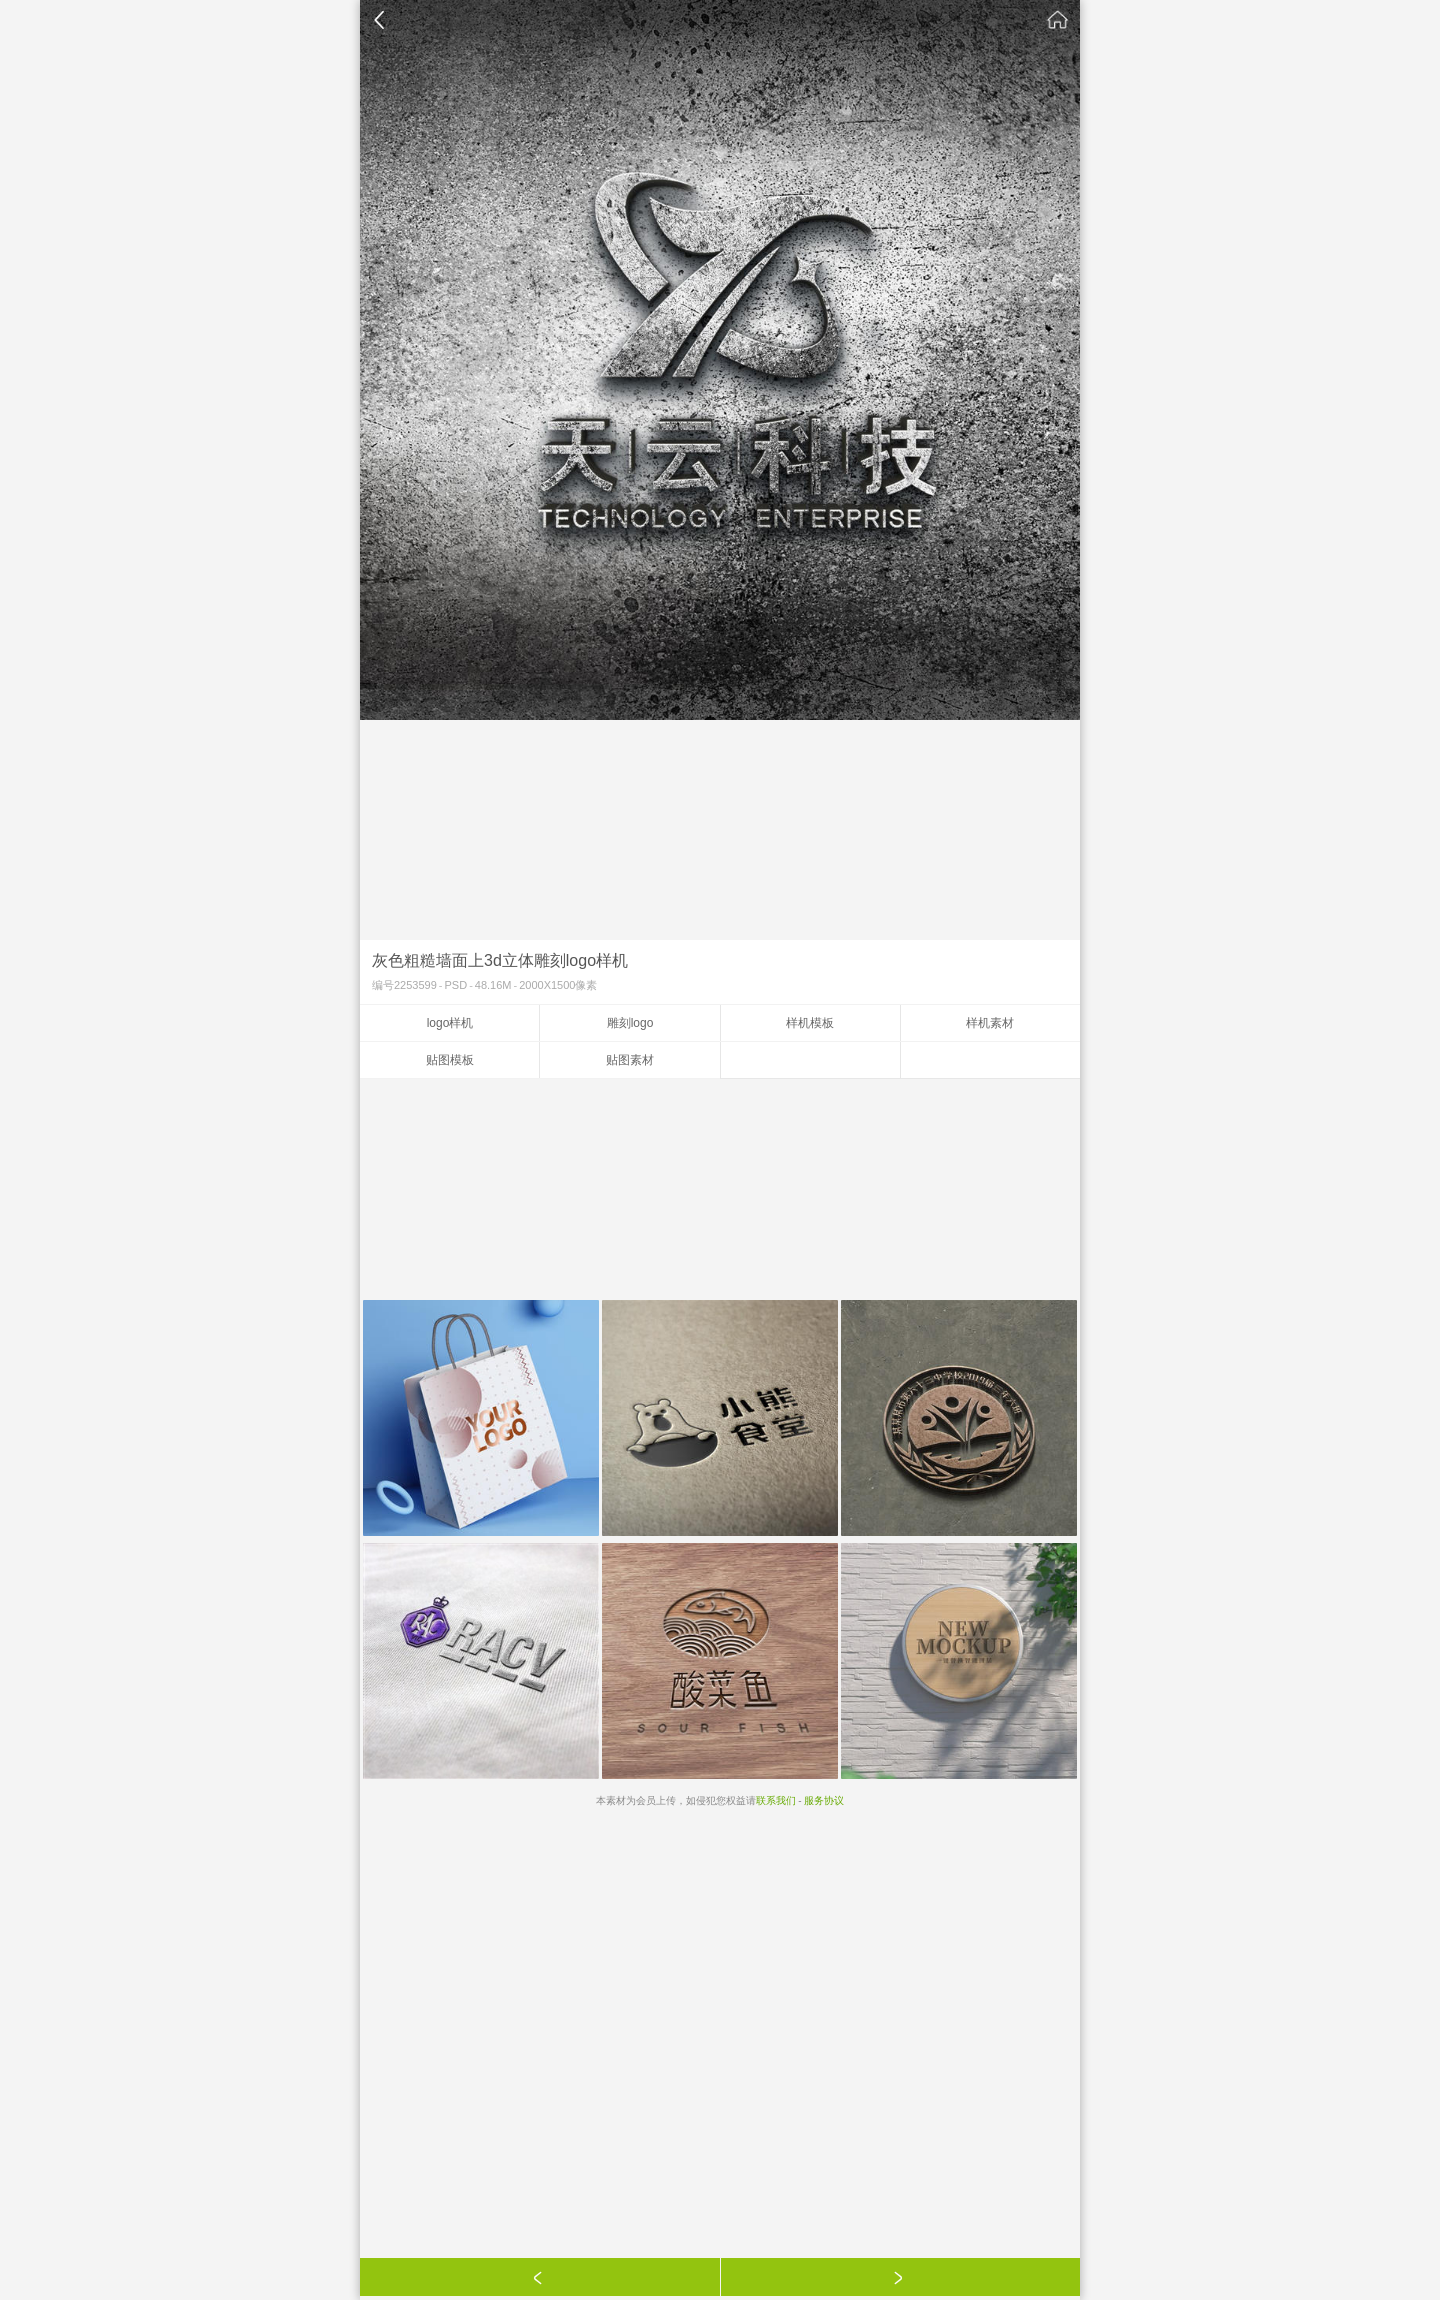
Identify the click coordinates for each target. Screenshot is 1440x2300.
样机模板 (810, 1023)
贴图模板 (450, 1060)
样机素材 (990, 1023)
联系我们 (776, 1800)
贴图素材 (630, 1060)
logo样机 (450, 1023)
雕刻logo (630, 1023)
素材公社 (1058, 20)
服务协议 (824, 1800)
